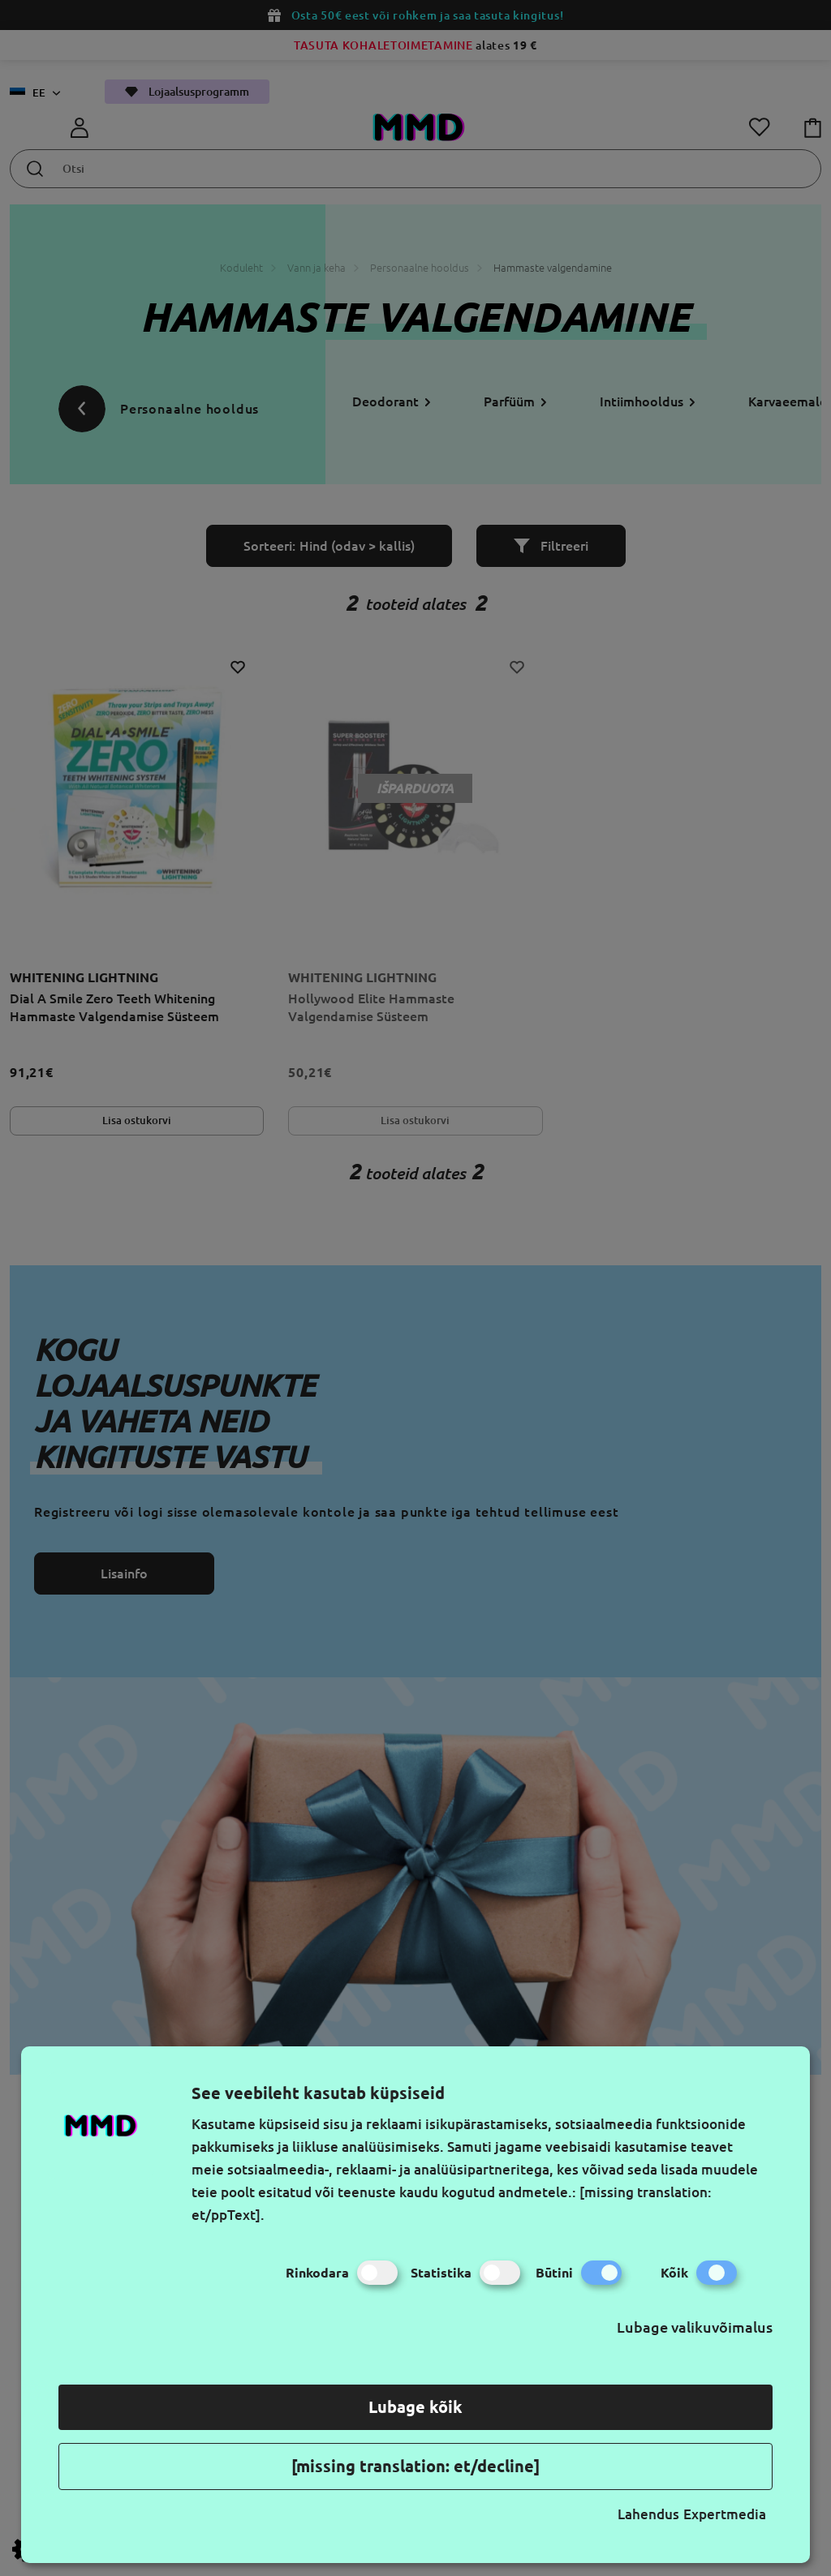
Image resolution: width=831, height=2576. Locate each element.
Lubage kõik (415, 2407)
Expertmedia (724, 2514)
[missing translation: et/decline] (415, 2466)
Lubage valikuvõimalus (695, 2327)
